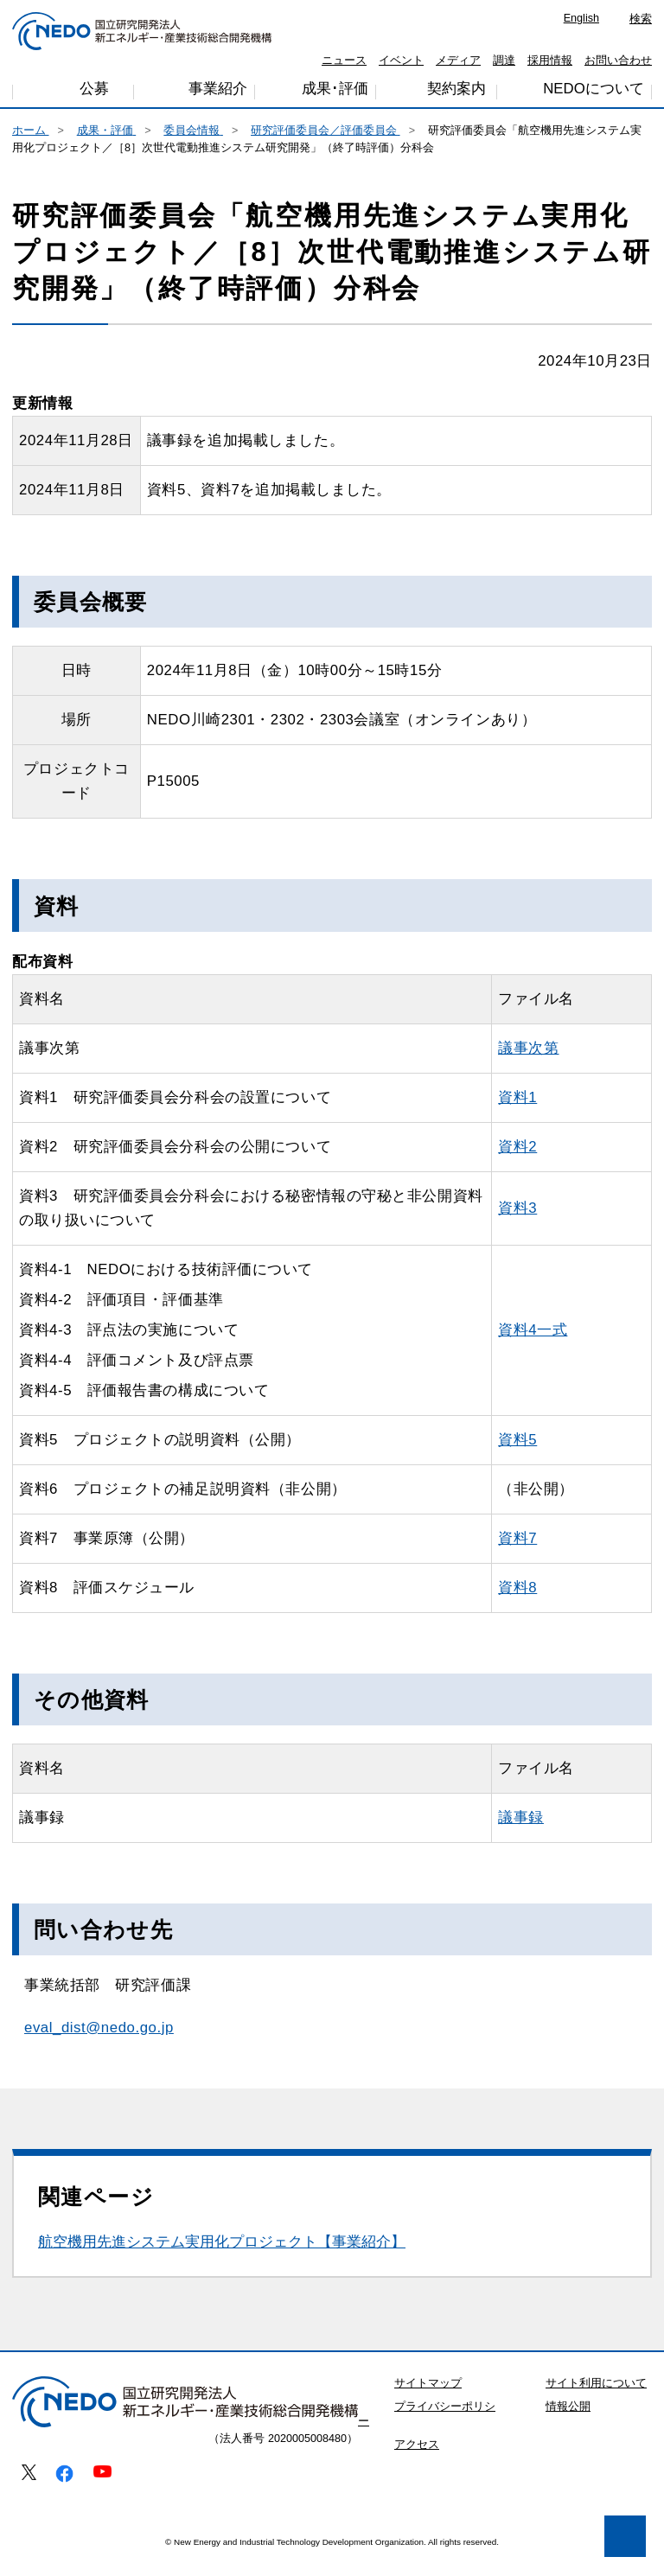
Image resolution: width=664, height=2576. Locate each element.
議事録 (557, 1834)
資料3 (553, 1224)
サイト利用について (596, 2400)
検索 (640, 19)
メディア (458, 60)
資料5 (548, 1456)
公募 (94, 94)
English (581, 18)
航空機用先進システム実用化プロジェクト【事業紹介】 (221, 2258)
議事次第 (566, 1064)
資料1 (555, 1114)
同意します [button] (250, 2517)
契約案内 (456, 94)
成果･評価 (335, 94)
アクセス (416, 2461)
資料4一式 (568, 1346)
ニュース (344, 60)
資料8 (555, 1604)
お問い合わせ (618, 60)
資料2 (553, 1163)
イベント (401, 60)
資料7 (553, 1554)
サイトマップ (428, 2400)
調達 (504, 60)
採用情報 (549, 60)
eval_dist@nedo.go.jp (99, 2044)
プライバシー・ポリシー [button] (120, 2472)
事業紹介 (217, 96)
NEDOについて (593, 93)
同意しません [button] (109, 2517)
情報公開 (568, 2423)
